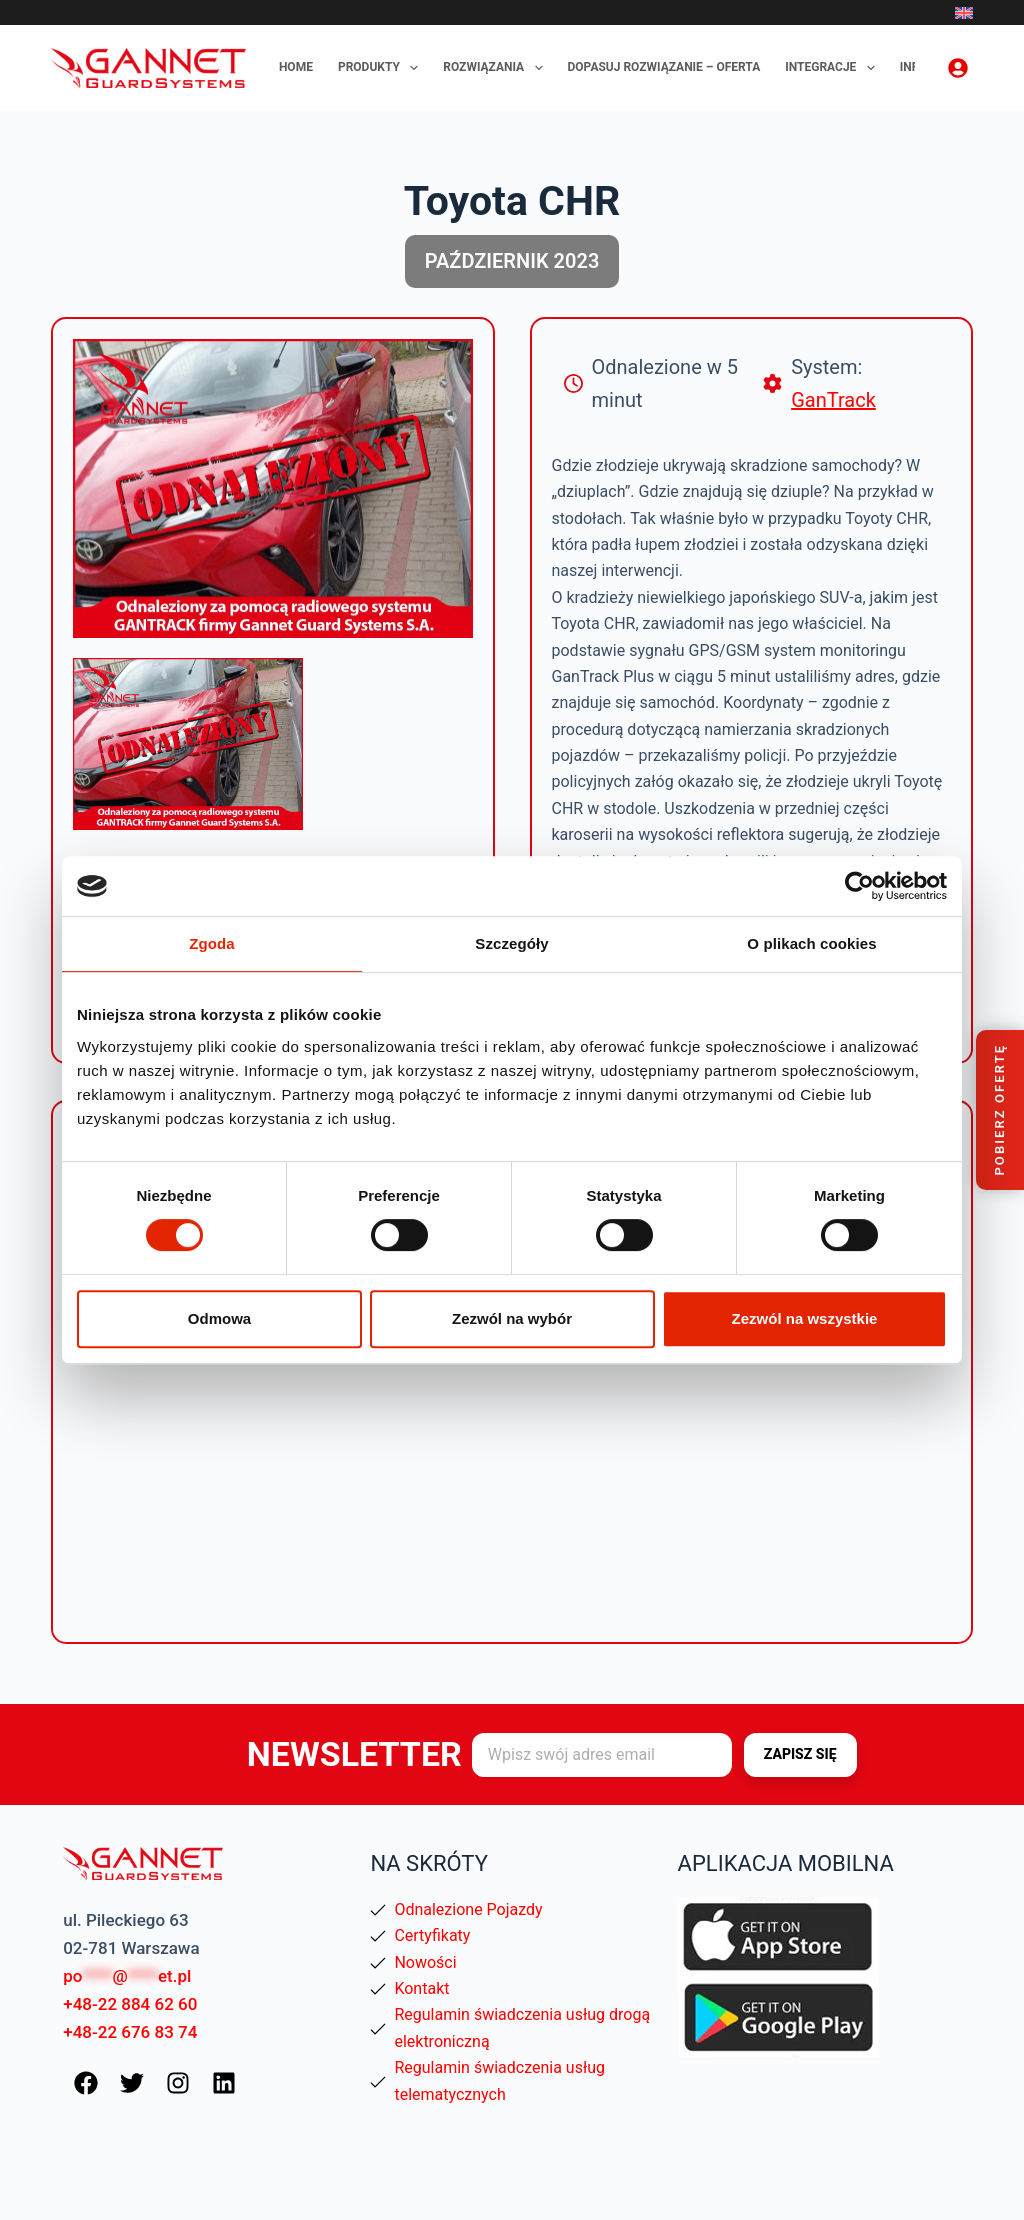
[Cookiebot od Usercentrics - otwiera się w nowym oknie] (859, 886)
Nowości (425, 1962)
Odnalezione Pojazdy (468, 1909)
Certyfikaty (432, 1935)
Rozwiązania (496, 68)
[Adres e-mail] (602, 1755)
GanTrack (833, 400)
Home (296, 67)
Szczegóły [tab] (511, 943)
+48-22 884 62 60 (130, 2004)
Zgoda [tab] (212, 943)
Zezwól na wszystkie (805, 1318)
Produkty (382, 68)
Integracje (834, 68)
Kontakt (421, 1988)
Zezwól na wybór (512, 1318)
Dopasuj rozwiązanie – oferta (664, 67)
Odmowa (219, 1318)
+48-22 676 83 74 (130, 2032)
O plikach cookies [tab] (811, 943)
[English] (964, 13)
